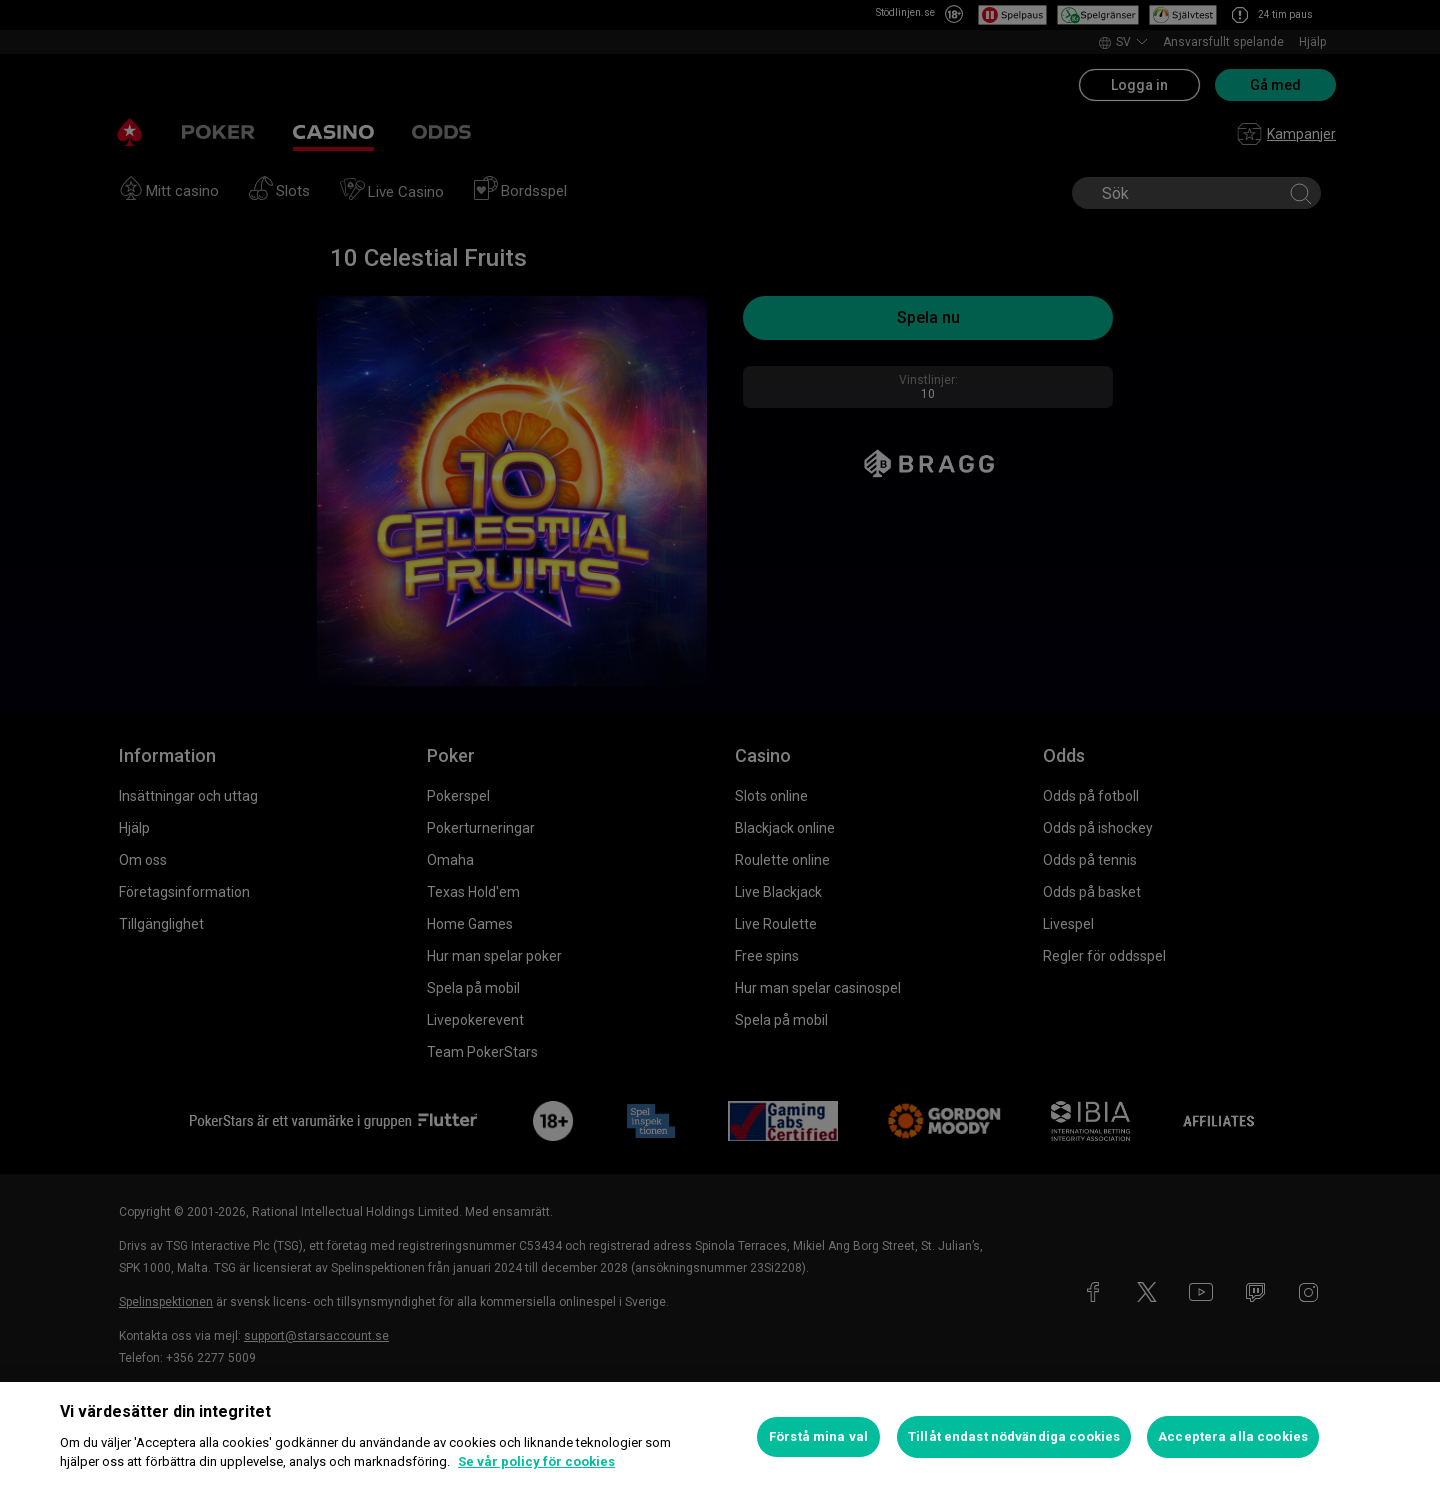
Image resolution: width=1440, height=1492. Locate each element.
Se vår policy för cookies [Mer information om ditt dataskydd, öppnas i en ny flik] (536, 1461)
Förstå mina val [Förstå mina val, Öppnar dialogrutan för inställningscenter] (818, 1436)
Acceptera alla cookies (1233, 1436)
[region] (720, 1437)
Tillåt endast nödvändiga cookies (1014, 1436)
